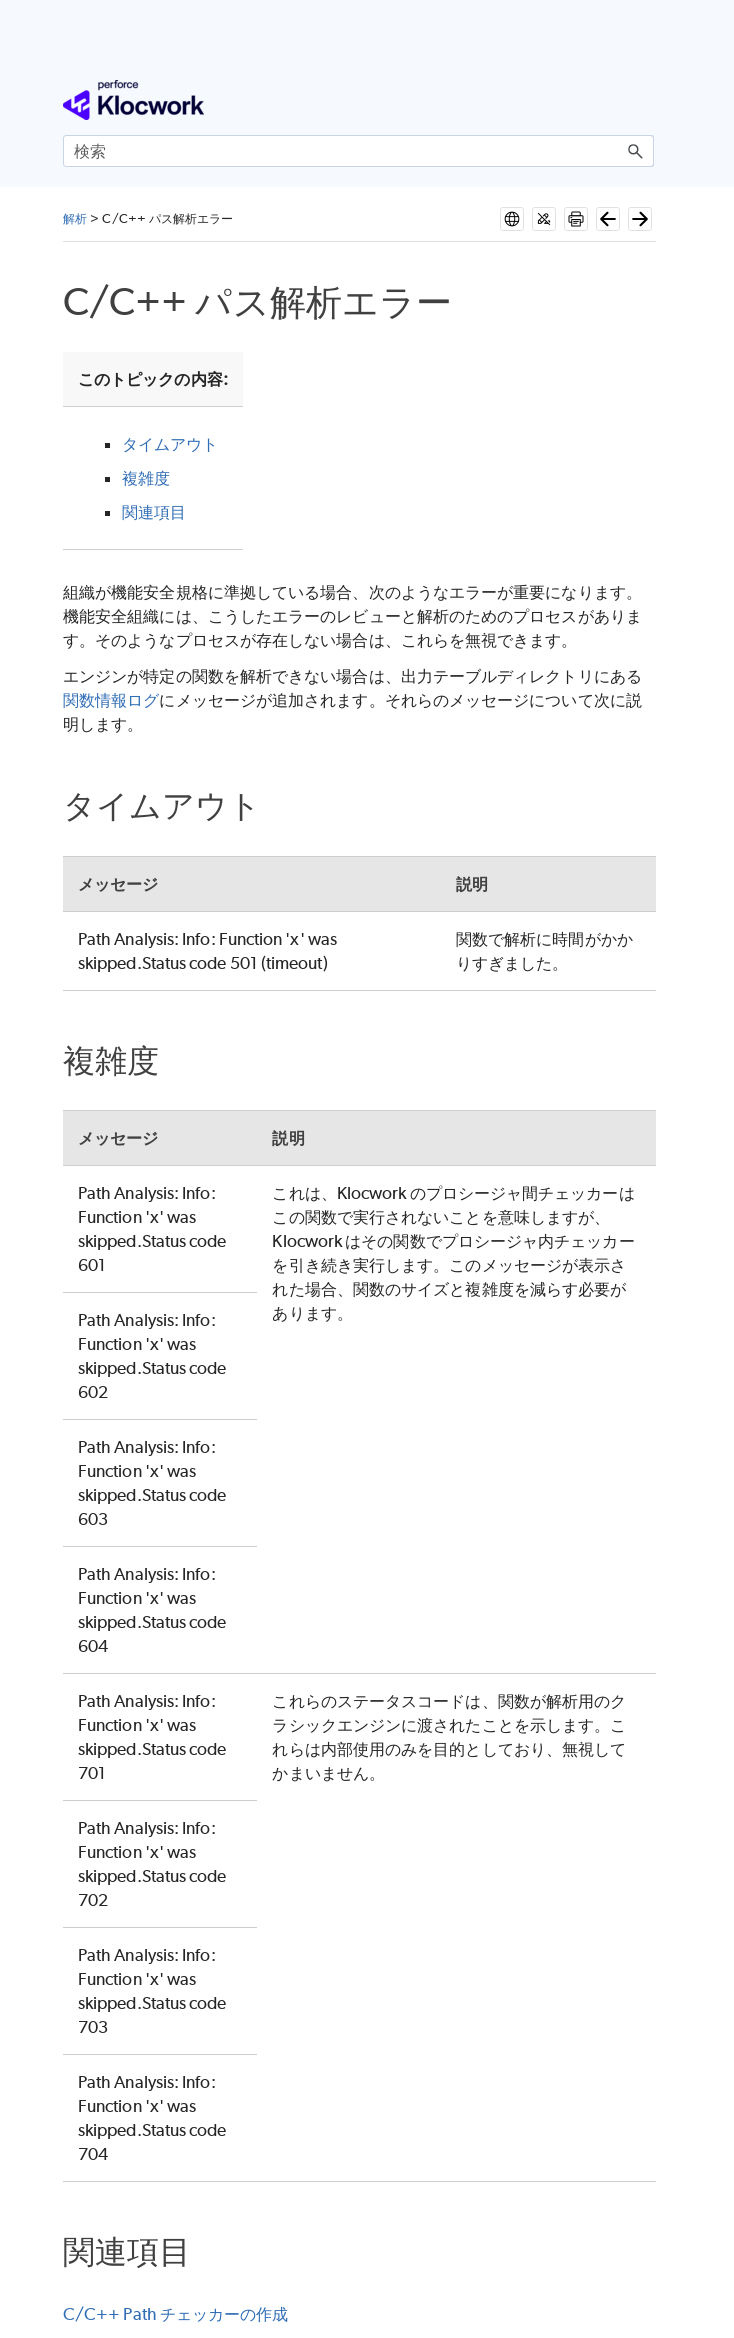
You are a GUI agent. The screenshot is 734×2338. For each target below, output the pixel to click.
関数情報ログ (111, 700)
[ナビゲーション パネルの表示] (643, 100)
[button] (636, 151)
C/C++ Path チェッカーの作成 (176, 2314)
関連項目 (154, 512)
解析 (75, 218)
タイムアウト (170, 444)
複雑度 (146, 478)
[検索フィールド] (358, 151)
